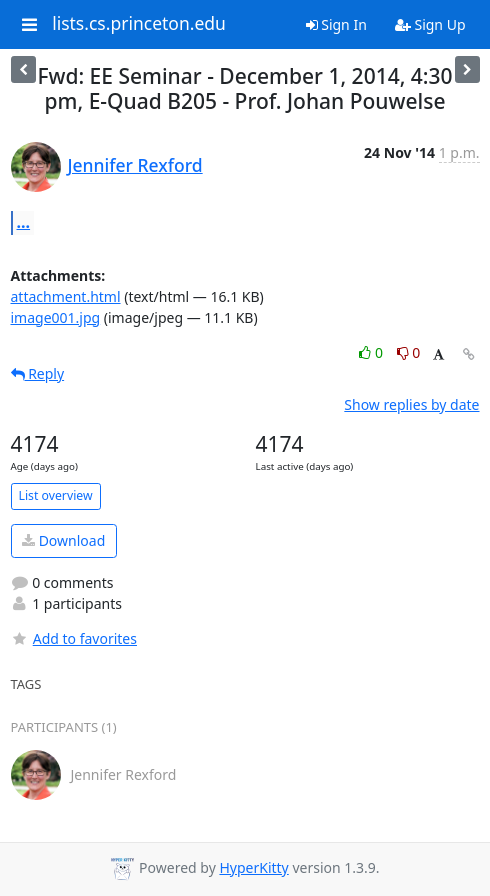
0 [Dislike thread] (409, 352)
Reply (38, 373)
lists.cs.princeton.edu (139, 24)
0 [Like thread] (372, 352)
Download (63, 540)
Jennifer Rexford (135, 165)
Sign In (336, 24)
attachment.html (66, 296)
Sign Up (430, 24)
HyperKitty (253, 867)
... (24, 222)
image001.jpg (56, 317)
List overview (56, 495)
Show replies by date (411, 404)
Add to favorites (74, 638)
